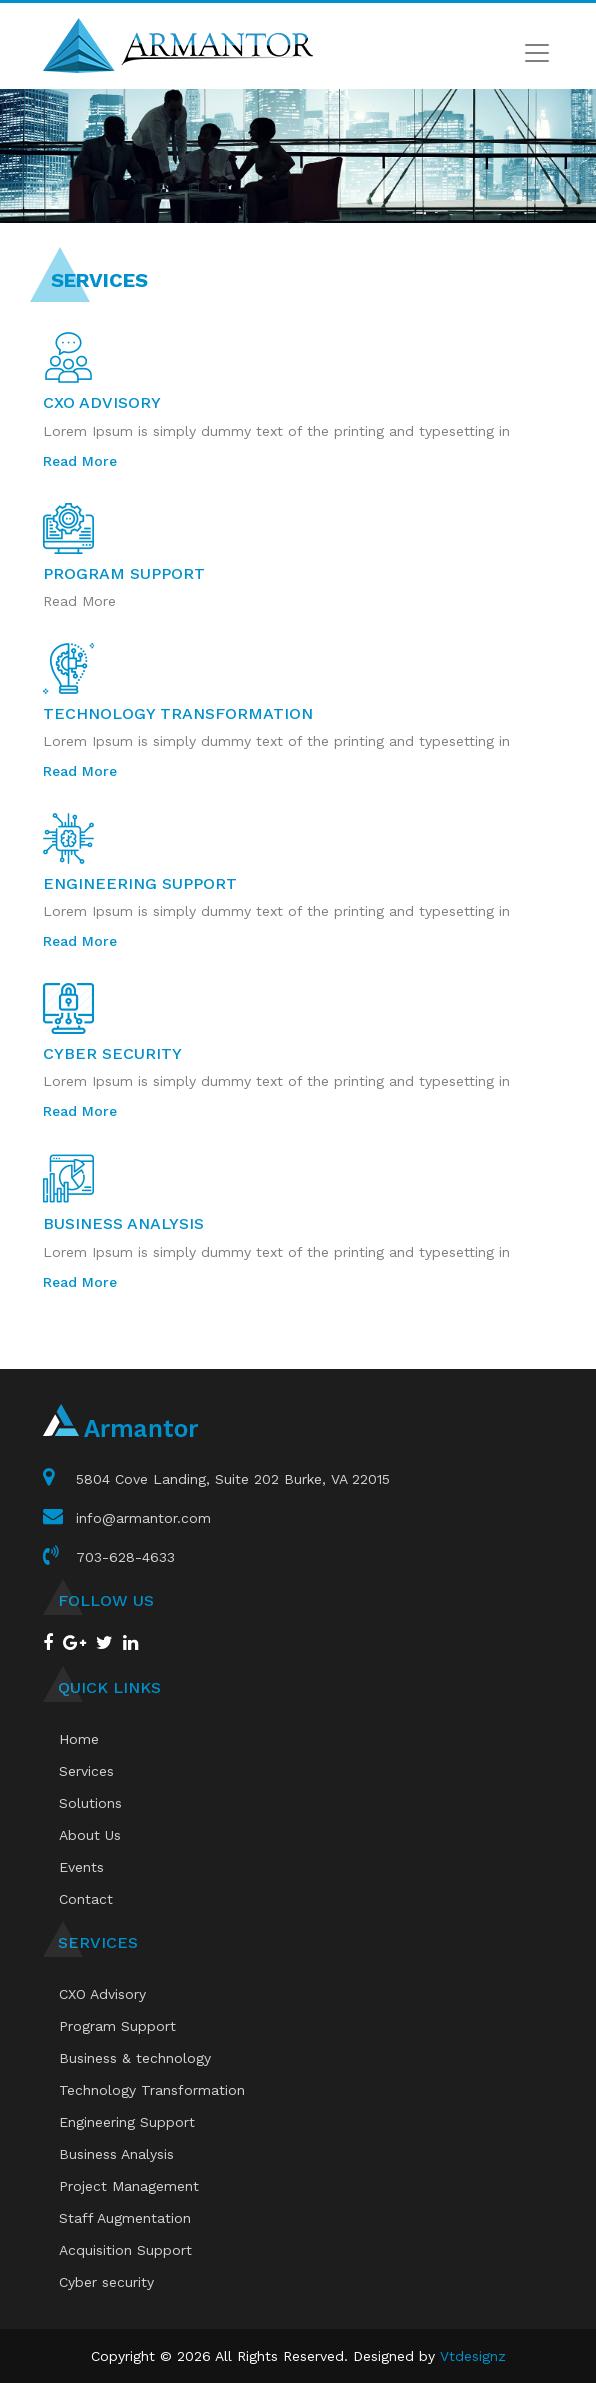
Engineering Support (127, 2122)
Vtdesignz (473, 2356)
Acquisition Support (125, 2250)
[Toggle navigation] (537, 53)
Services (86, 1771)
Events (81, 1867)
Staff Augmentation (125, 2218)
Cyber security (106, 2282)
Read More (80, 461)
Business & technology (135, 2058)
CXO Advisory (102, 1994)
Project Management (129, 2186)
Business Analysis (116, 2154)
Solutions (90, 1803)
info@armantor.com (143, 1518)
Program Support (117, 2026)
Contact (86, 1899)
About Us (90, 1835)
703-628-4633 (125, 1557)
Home (79, 1739)
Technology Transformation (152, 2090)
